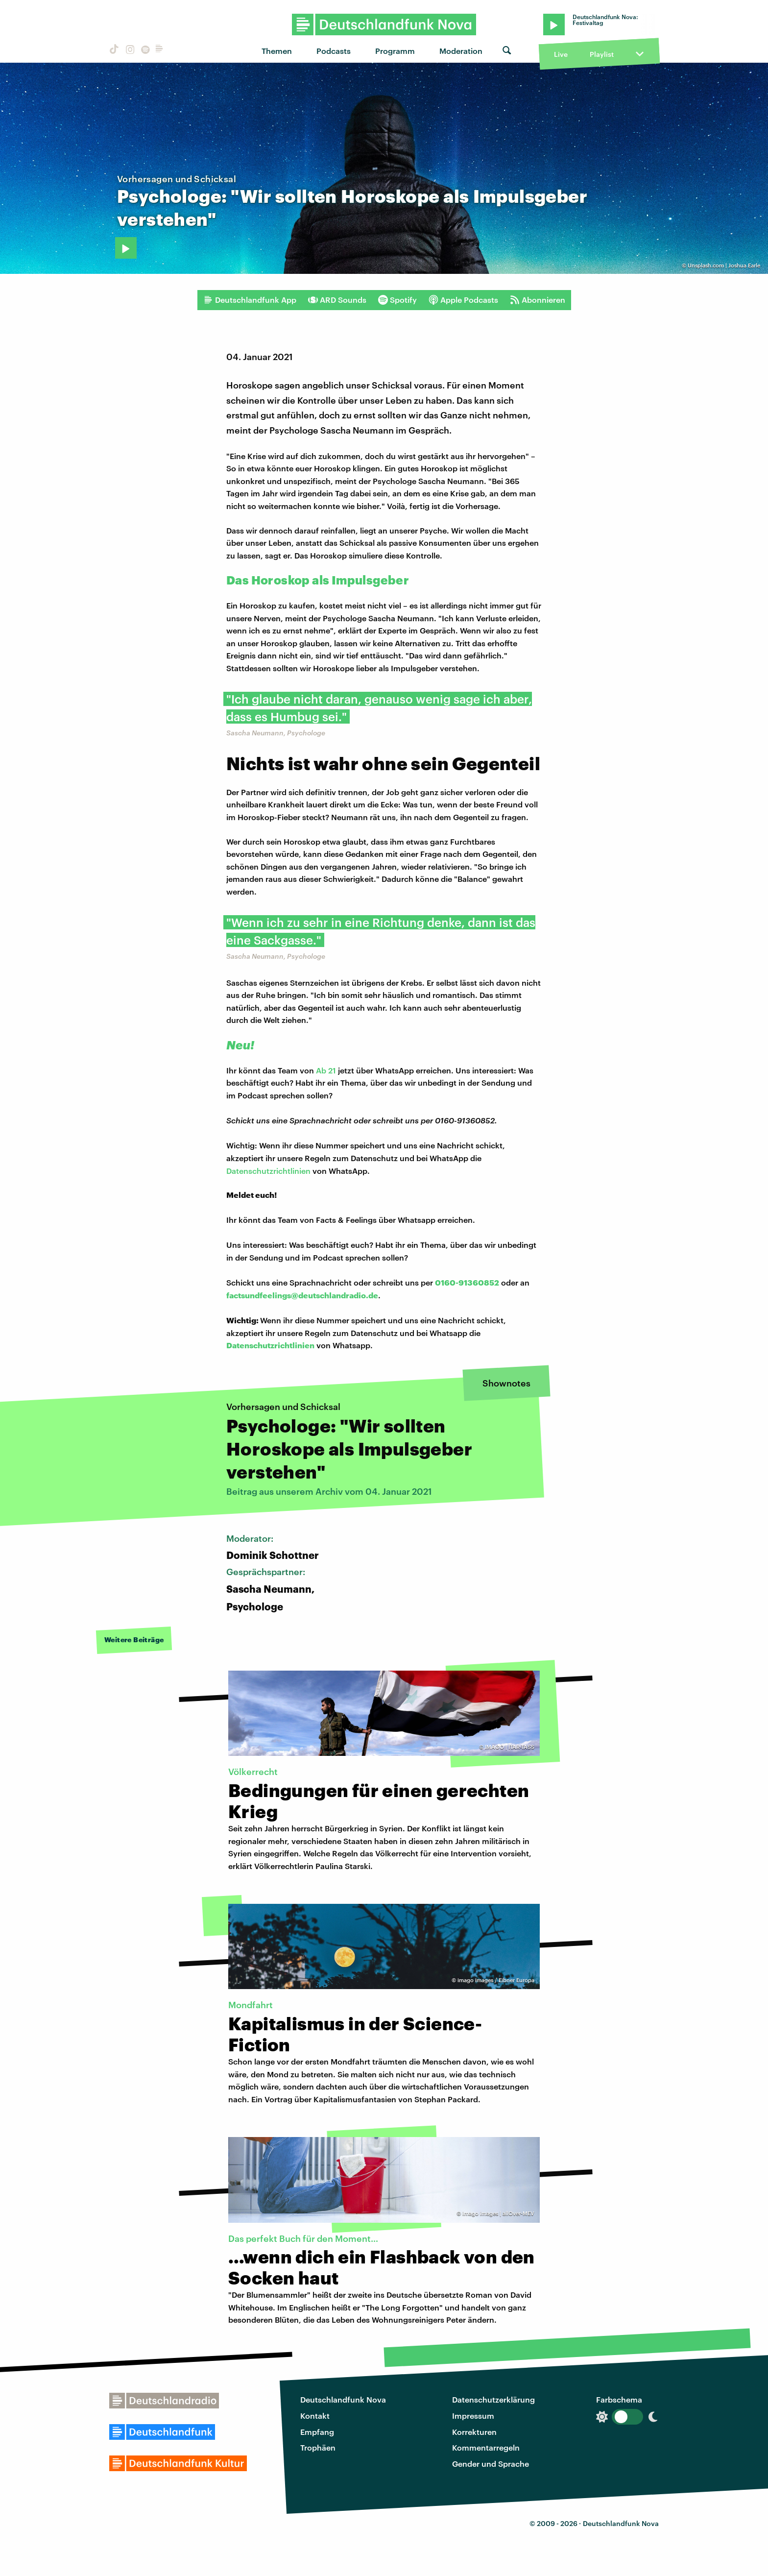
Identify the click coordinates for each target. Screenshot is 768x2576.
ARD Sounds (337, 300)
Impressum (473, 2415)
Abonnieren (537, 300)
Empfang (317, 2431)
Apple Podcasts (463, 300)
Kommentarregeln (486, 2447)
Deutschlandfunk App (249, 300)
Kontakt (315, 2415)
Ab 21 (326, 1070)
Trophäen (318, 2447)
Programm (395, 50)
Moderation (460, 50)
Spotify (397, 300)
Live (561, 54)
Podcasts (333, 50)
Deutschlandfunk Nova (343, 2399)
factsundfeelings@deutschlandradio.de (302, 1295)
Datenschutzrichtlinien (268, 1170)
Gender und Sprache (490, 2463)
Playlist (602, 54)
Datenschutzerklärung (493, 2399)
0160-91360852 (467, 1282)
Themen (277, 50)
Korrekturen (474, 2431)
